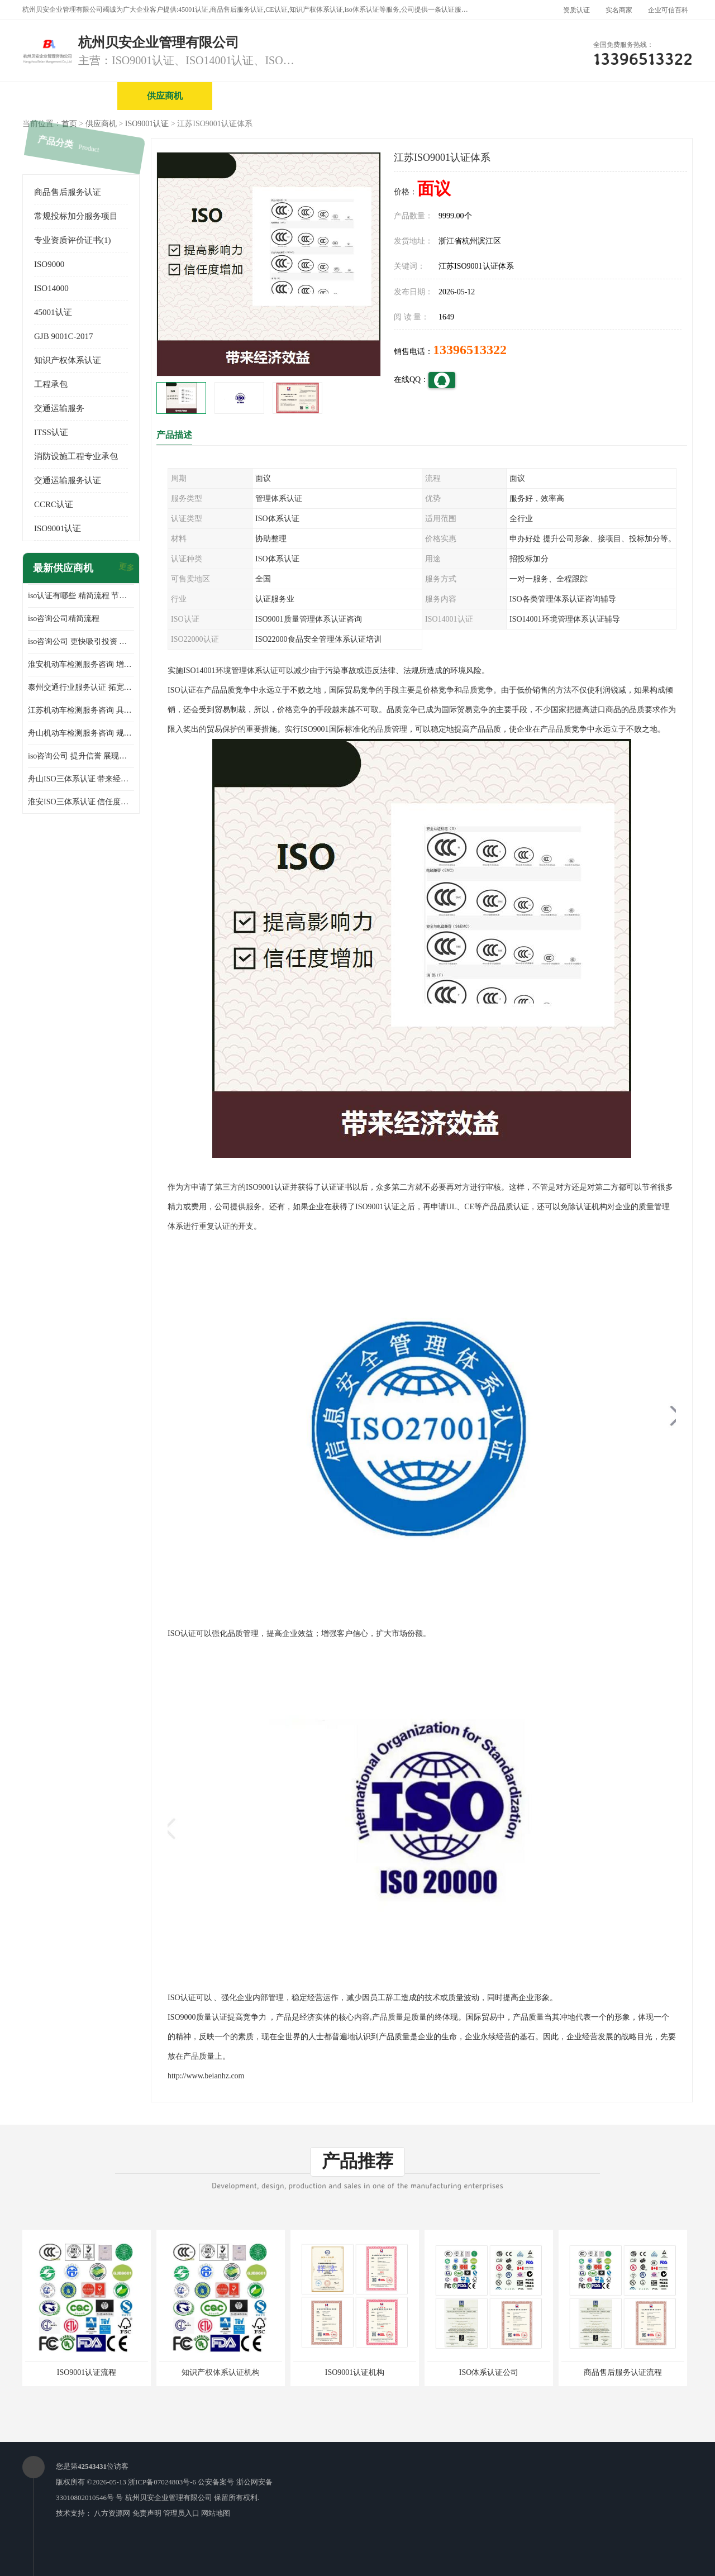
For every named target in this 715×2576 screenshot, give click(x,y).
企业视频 (260, 96)
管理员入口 (181, 2513)
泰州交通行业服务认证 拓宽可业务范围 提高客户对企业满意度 (81, 687)
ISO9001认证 (147, 124)
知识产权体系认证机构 (221, 2372)
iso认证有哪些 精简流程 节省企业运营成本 (81, 595)
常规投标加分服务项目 (76, 216)
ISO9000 (49, 264)
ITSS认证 (51, 432)
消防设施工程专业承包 (76, 456)
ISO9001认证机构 (355, 2372)
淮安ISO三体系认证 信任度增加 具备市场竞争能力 (81, 802)
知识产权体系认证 (67, 360)
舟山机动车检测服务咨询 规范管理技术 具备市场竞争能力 (81, 733)
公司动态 (545, 96)
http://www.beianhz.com (206, 2076)
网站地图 (215, 2513)
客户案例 (639, 96)
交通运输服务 (59, 408)
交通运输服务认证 (67, 480)
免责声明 (146, 2513)
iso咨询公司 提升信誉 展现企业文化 (81, 756)
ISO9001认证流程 (87, 2372)
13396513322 (470, 349)
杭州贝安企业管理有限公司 (168, 2497)
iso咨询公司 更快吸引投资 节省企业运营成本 (81, 641)
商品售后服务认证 (67, 192)
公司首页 (70, 96)
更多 (126, 568)
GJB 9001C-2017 (63, 336)
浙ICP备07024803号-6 (162, 2482)
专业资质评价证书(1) (72, 240)
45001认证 (53, 312)
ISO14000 (51, 288)
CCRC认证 (53, 504)
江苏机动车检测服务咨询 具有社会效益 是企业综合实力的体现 (81, 710)
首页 (69, 124)
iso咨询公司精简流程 (63, 618)
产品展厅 (450, 96)
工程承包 (51, 384)
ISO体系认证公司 (489, 2372)
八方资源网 (112, 2513)
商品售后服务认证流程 (623, 2372)
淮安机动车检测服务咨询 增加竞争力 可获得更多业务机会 (81, 664)
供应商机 (165, 96)
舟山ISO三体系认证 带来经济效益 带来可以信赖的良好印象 (81, 779)
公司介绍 (355, 96)
